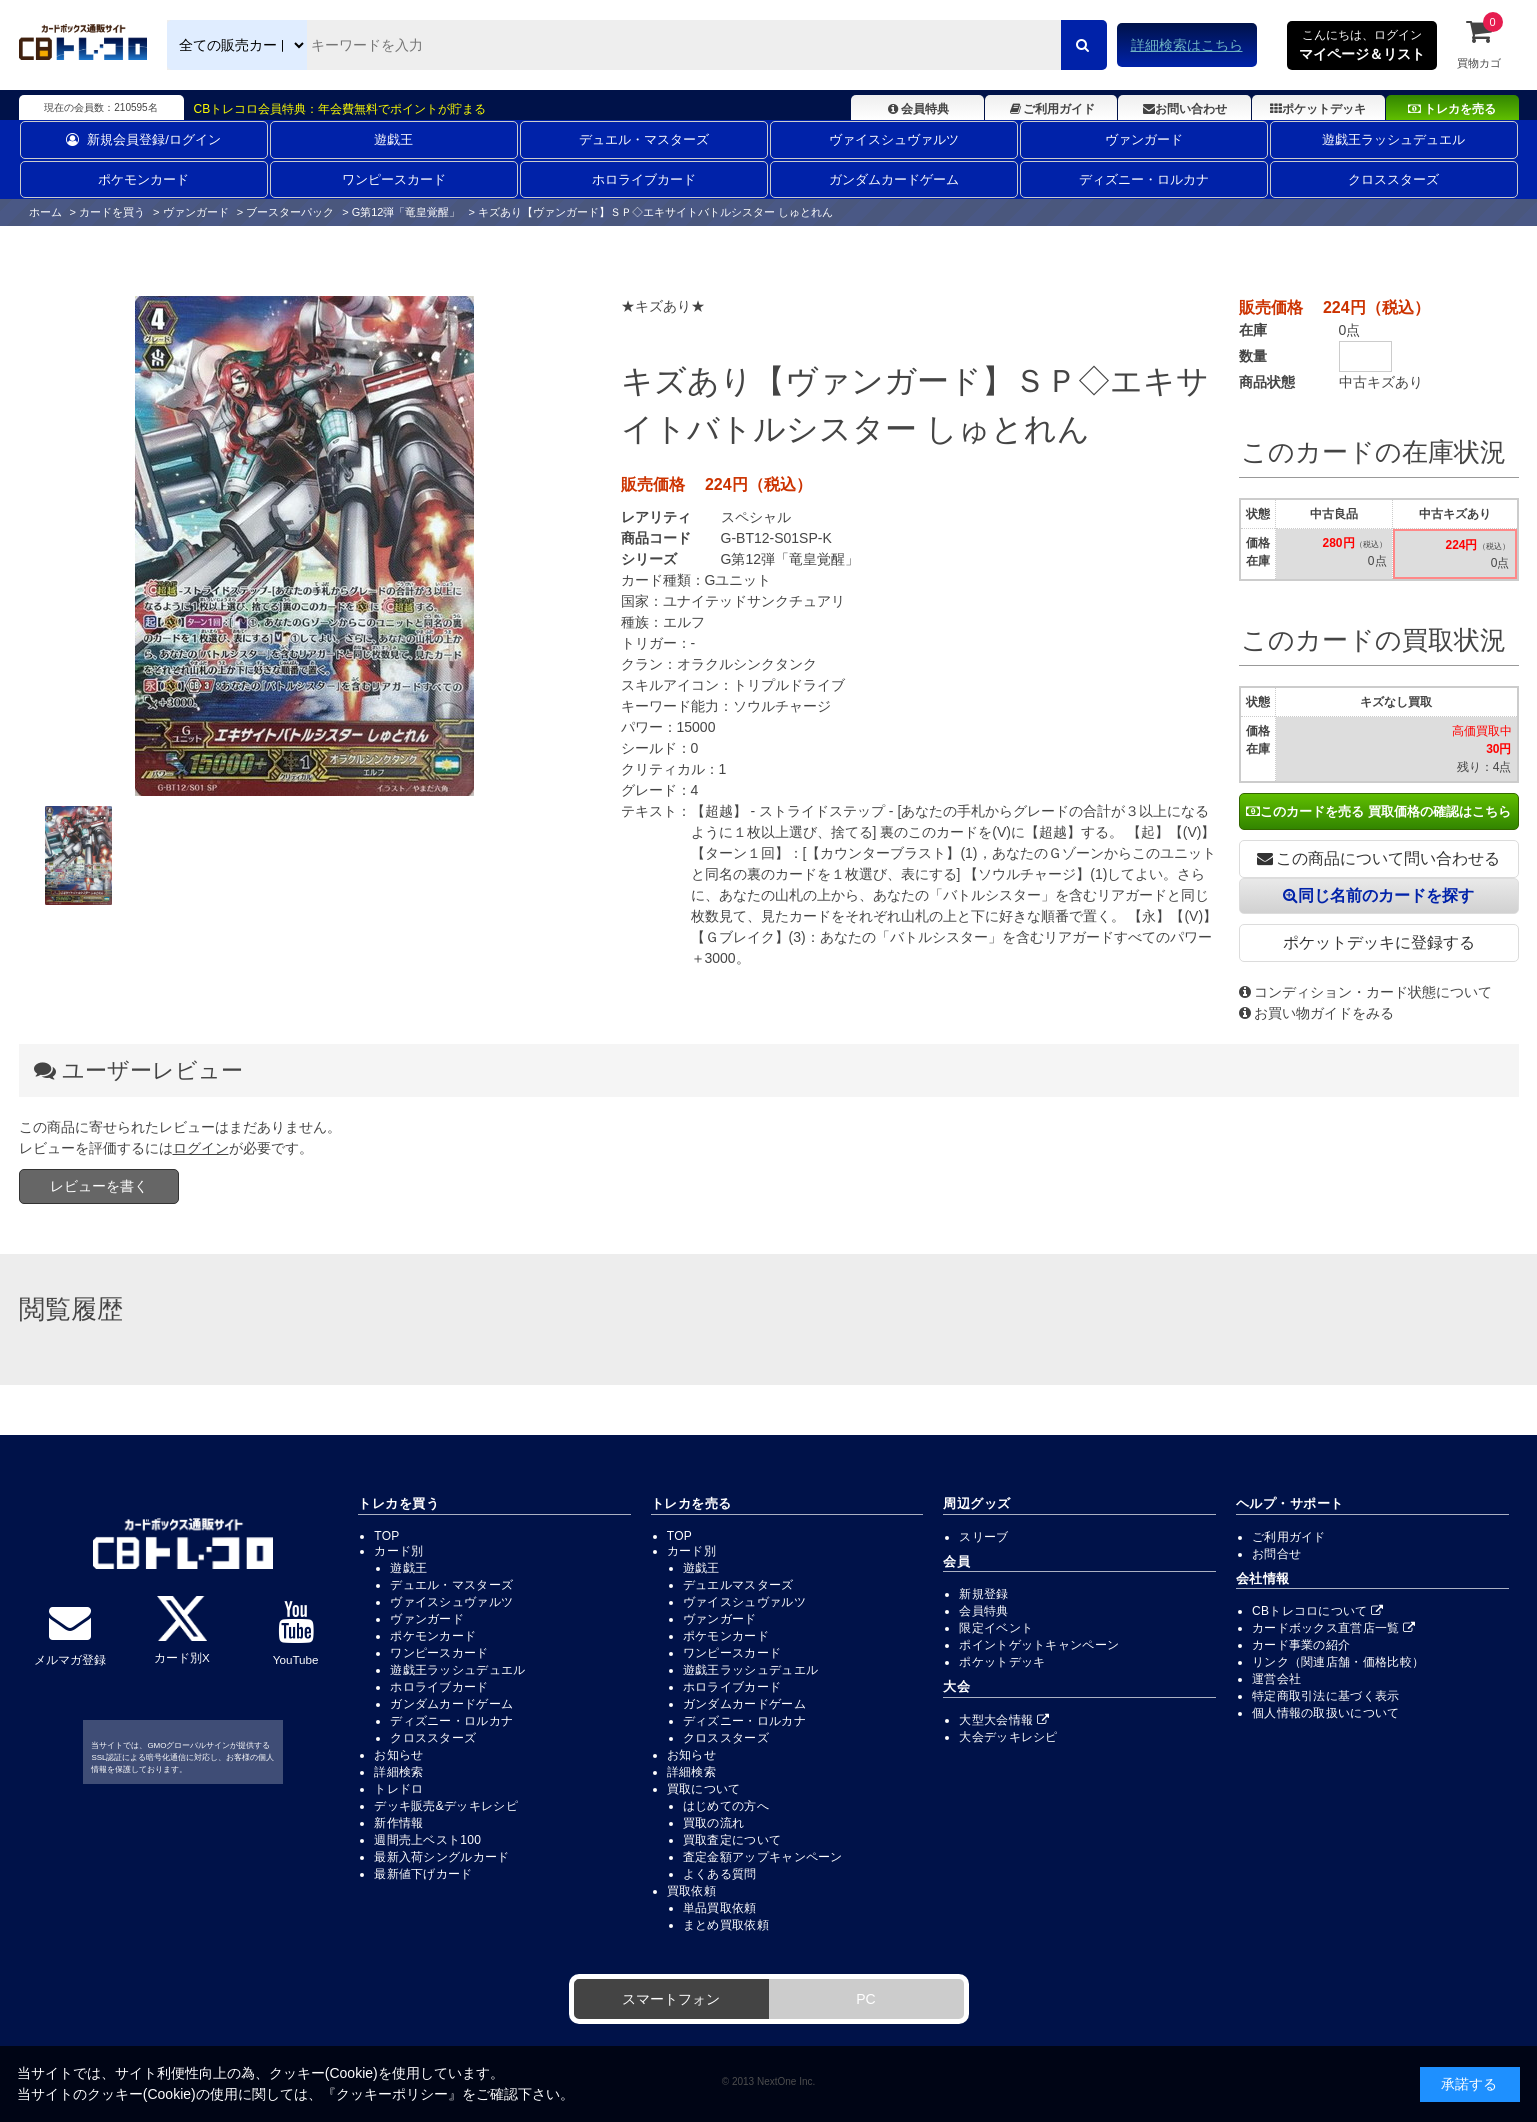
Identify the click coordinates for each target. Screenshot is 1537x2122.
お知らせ (398, 1755)
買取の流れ (714, 1823)
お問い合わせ (1185, 109)
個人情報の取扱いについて (1326, 1713)
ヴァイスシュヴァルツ (894, 139)
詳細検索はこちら (1187, 45)
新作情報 (398, 1823)
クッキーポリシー (392, 2094)
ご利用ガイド (1050, 109)
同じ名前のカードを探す (1378, 895)
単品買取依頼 (720, 1908)
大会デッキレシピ (1008, 1737)
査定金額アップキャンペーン (763, 1857)
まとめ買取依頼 (726, 1925)
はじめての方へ (726, 1806)
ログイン (201, 1148)
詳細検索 (398, 1772)
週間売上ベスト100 (427, 1840)
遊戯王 (393, 139)
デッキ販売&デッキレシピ (446, 1806)
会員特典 (917, 109)
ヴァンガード (1144, 139)
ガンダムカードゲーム (894, 179)
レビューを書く (99, 1186)
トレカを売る (1452, 109)
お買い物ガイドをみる (1316, 1013)
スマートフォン (671, 1999)
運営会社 (1276, 1679)
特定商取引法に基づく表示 (1326, 1696)
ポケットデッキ (1318, 109)
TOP (386, 1536)
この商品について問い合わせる (1378, 858)
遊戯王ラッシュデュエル (1393, 139)
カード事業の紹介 (1301, 1645)
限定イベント (996, 1628)
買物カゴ (1479, 43)
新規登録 (983, 1594)
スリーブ (983, 1537)
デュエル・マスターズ (644, 139)
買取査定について (732, 1840)
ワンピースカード (394, 179)
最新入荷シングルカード (441, 1857)
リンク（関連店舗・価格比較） (1338, 1662)
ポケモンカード (143, 179)
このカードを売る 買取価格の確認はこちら (1378, 811)
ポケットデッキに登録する (1379, 942)
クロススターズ (1393, 179)
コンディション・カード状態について (1365, 992)
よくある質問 (720, 1874)
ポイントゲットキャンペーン (1039, 1645)
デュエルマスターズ (738, 1585)
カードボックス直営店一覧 (1334, 1628)
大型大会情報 (1004, 1720)
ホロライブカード (644, 179)
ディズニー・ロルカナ (1144, 179)
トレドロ (398, 1789)
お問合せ (1276, 1554)
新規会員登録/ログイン (143, 139)
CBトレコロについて (1318, 1611)
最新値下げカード (423, 1874)
